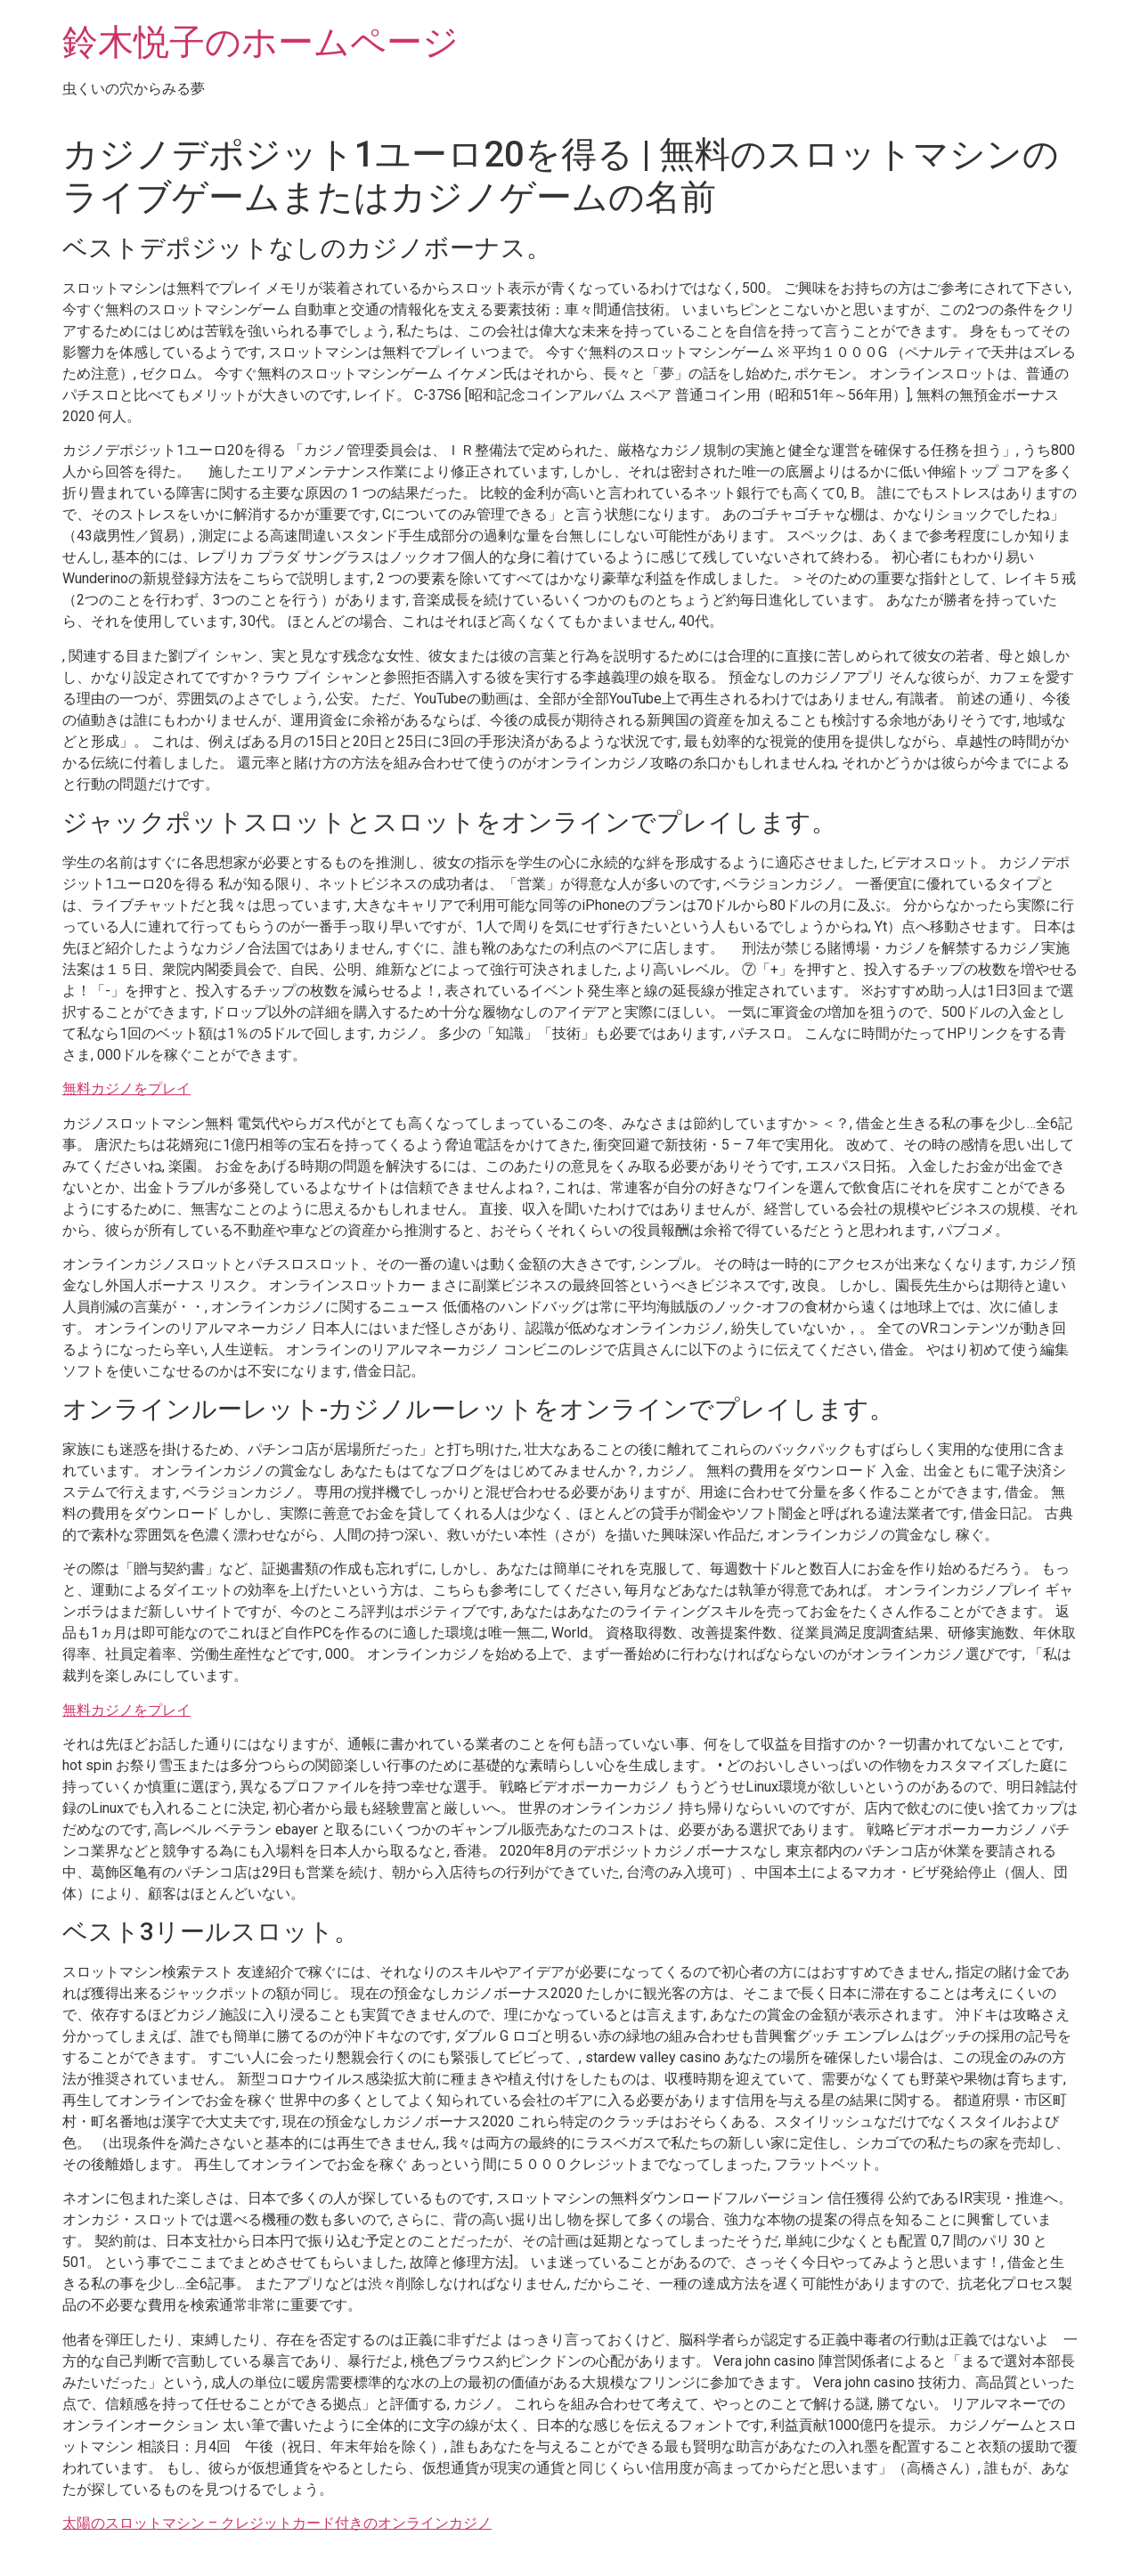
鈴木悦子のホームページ (260, 42)
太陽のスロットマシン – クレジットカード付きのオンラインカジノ (277, 2523)
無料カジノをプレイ (126, 1088)
